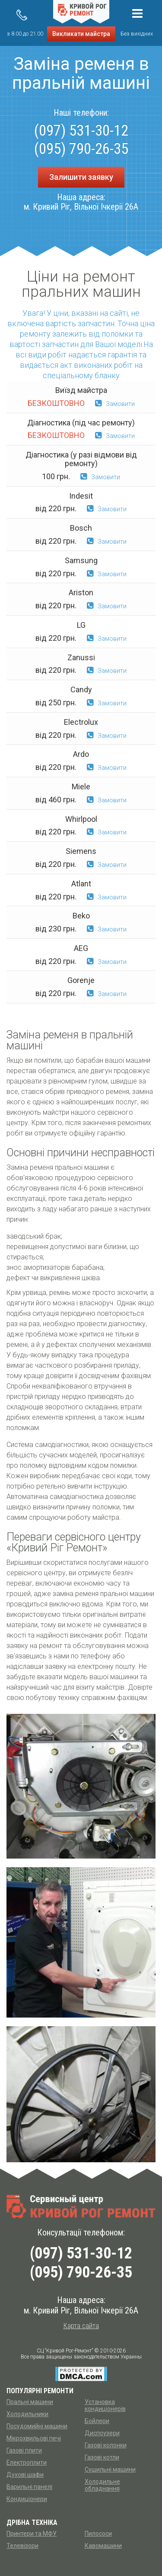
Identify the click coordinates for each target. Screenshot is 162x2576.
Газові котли (102, 2457)
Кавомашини (103, 2545)
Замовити (115, 403)
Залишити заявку (81, 177)
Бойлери (97, 2420)
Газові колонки (106, 2445)
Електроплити (26, 2462)
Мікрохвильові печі (33, 2438)
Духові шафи (25, 2474)
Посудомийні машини (36, 2426)
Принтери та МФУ (31, 2533)
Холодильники (27, 2414)
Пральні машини (29, 2401)
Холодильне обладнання (102, 2485)
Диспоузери (102, 2433)
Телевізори (22, 2545)
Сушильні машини (110, 2469)
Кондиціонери (26, 2498)
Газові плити (24, 2450)
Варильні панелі (29, 2486)
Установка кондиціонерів (105, 2405)
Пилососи (98, 2533)
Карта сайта (81, 2326)
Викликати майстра (81, 33)
